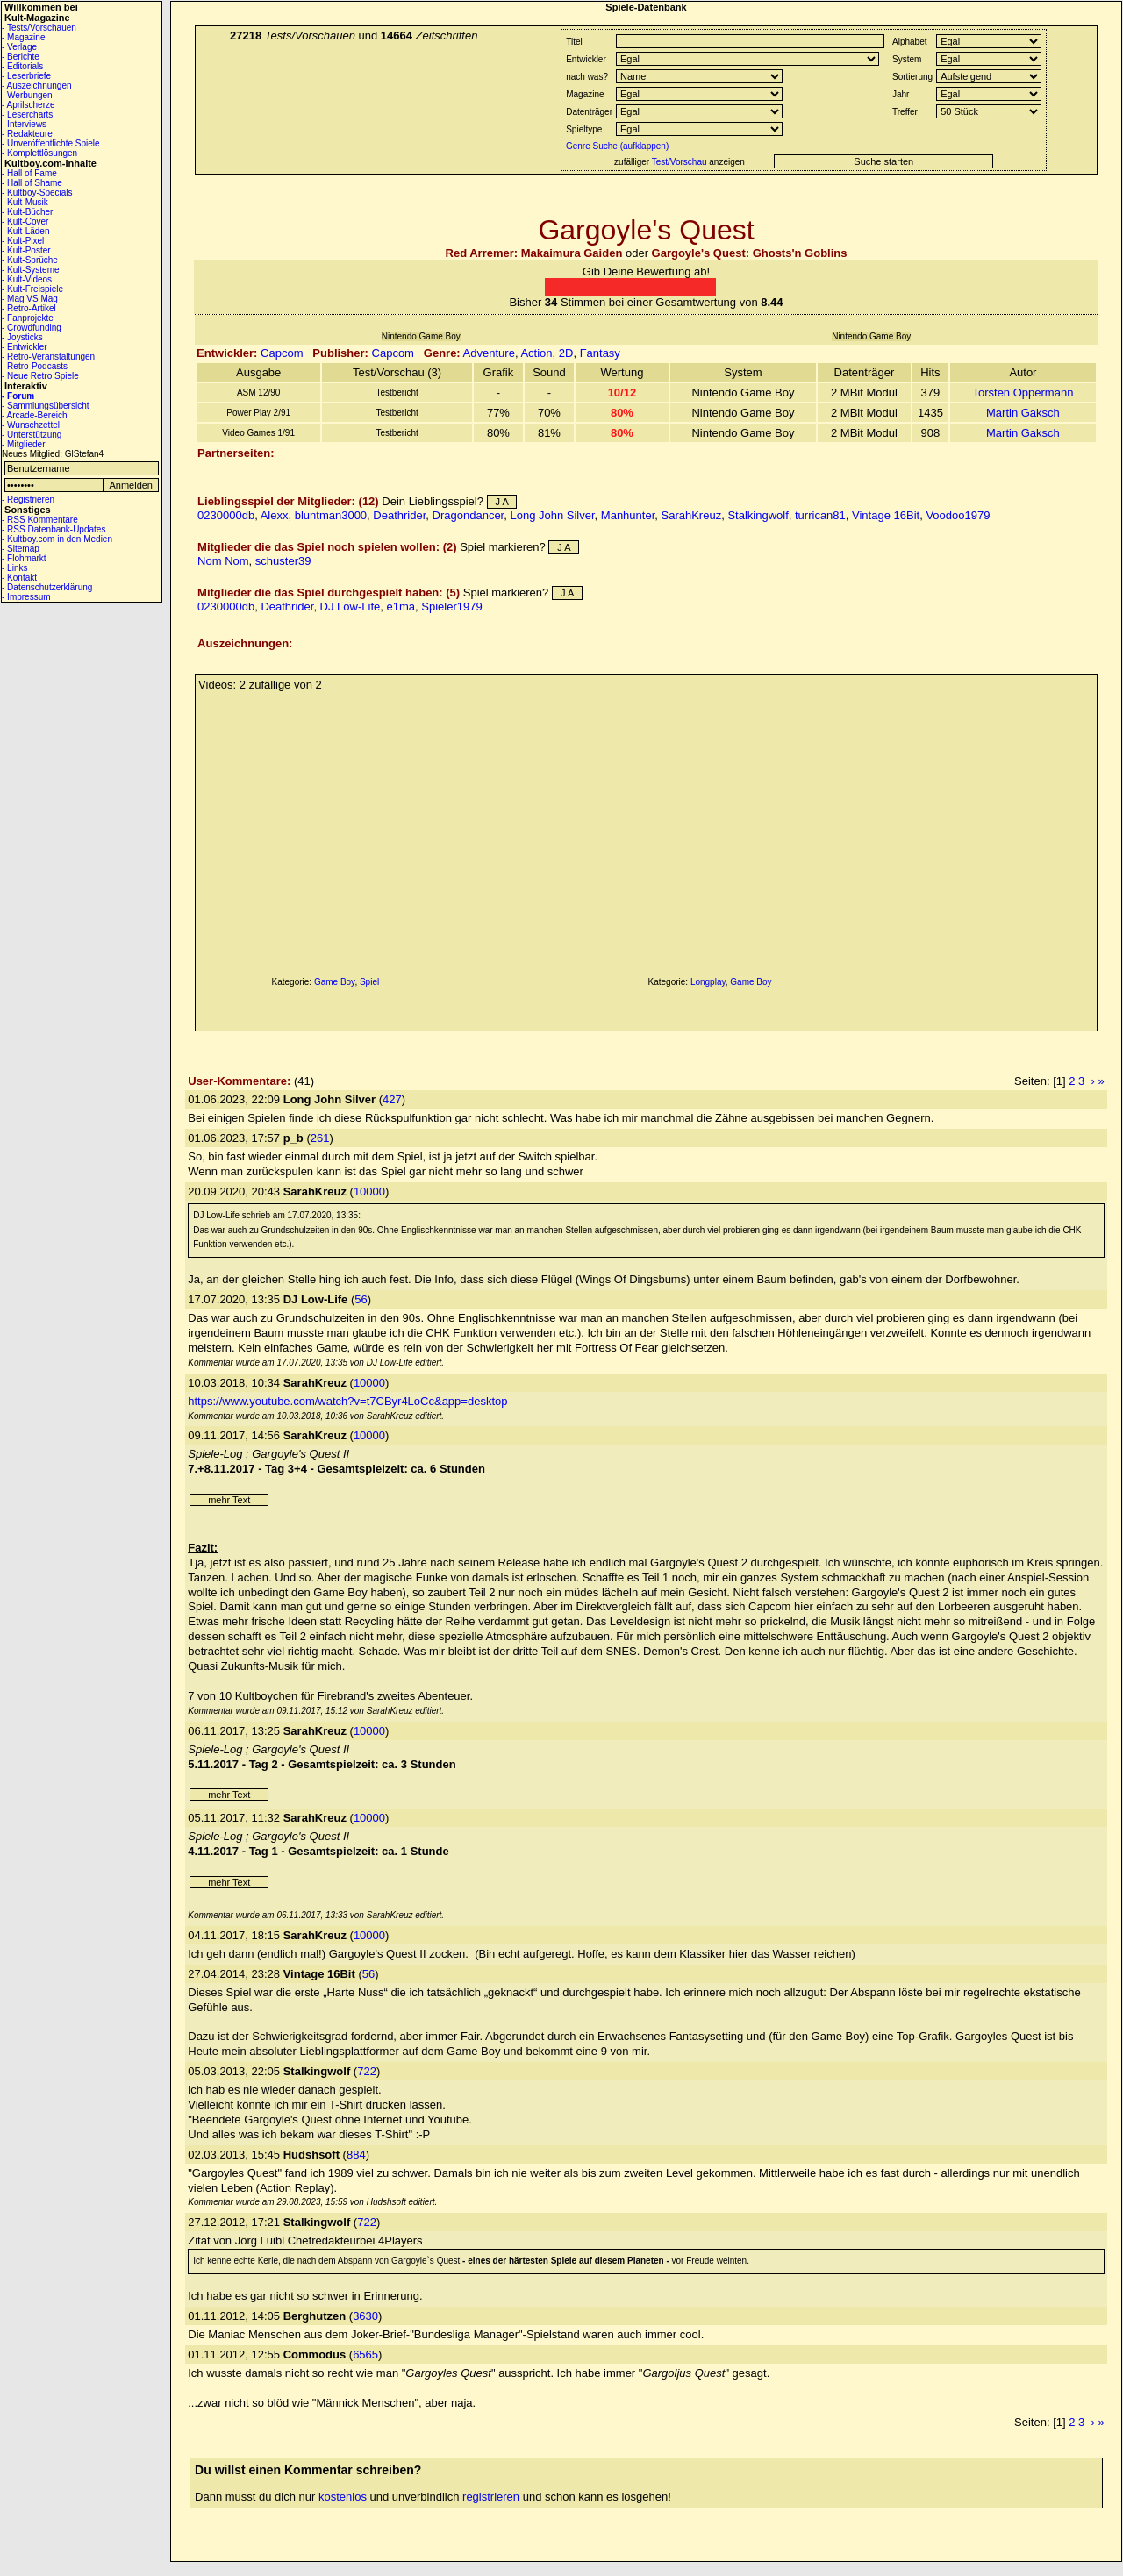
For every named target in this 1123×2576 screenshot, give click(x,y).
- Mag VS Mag (30, 298)
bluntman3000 (331, 515)
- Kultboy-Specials (37, 192)
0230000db (225, 515)
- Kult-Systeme (31, 270)
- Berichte (20, 56)
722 (366, 2071)
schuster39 (283, 560)
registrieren (490, 2496)
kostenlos (342, 2496)
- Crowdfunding (31, 327)
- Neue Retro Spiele (40, 376)
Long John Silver (552, 515)
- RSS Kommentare (40, 519)
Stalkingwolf (757, 515)
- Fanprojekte (28, 318)
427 (392, 1099)
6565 (365, 2354)
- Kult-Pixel (23, 241)
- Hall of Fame (29, 173)
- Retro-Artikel (29, 308)
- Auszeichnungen (37, 85)
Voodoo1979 (958, 515)
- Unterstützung (31, 434)
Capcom (282, 353)
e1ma (400, 606)
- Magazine (23, 37)
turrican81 (820, 515)
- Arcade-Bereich (34, 415)
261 (320, 1138)
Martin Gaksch (1023, 412)
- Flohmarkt (24, 558)
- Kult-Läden (25, 231)
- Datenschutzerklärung (47, 587)
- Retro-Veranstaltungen (48, 356)
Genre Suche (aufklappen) (616, 146)
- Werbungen (27, 95)
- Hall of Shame (32, 183)
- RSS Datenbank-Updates (53, 529)
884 (356, 2154)
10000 (369, 1191)
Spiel (369, 982)
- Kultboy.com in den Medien (57, 539)
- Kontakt (19, 577)
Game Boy (334, 982)
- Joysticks (22, 337)
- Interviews (24, 124)
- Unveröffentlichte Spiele (51, 143)
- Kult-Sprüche (30, 260)
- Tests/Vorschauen (39, 27)
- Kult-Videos (27, 279)
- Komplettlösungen (39, 153)
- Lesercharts (27, 114)
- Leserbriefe (26, 76)
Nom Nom (223, 560)
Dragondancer (468, 515)
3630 (365, 2316)
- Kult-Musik (25, 202)
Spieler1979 (451, 606)
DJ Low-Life (350, 606)
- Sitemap (20, 548)
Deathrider (399, 515)
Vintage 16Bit (885, 515)
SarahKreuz (692, 515)
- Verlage (19, 47)
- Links (14, 568)
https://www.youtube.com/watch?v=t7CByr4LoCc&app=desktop (347, 1401)
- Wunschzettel (31, 425)
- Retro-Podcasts (35, 366)
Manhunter (627, 515)
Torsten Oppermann (1022, 392)
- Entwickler (24, 347)
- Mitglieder (23, 444)
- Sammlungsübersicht (45, 405)
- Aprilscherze (28, 105)
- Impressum (26, 597)
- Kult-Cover (25, 221)
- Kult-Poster (26, 250)
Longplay (708, 982)
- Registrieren (28, 499)
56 (360, 1299)
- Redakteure (27, 134)
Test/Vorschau (679, 162)
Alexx (275, 515)
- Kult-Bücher (27, 212)
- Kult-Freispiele (32, 289)
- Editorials (22, 66)
